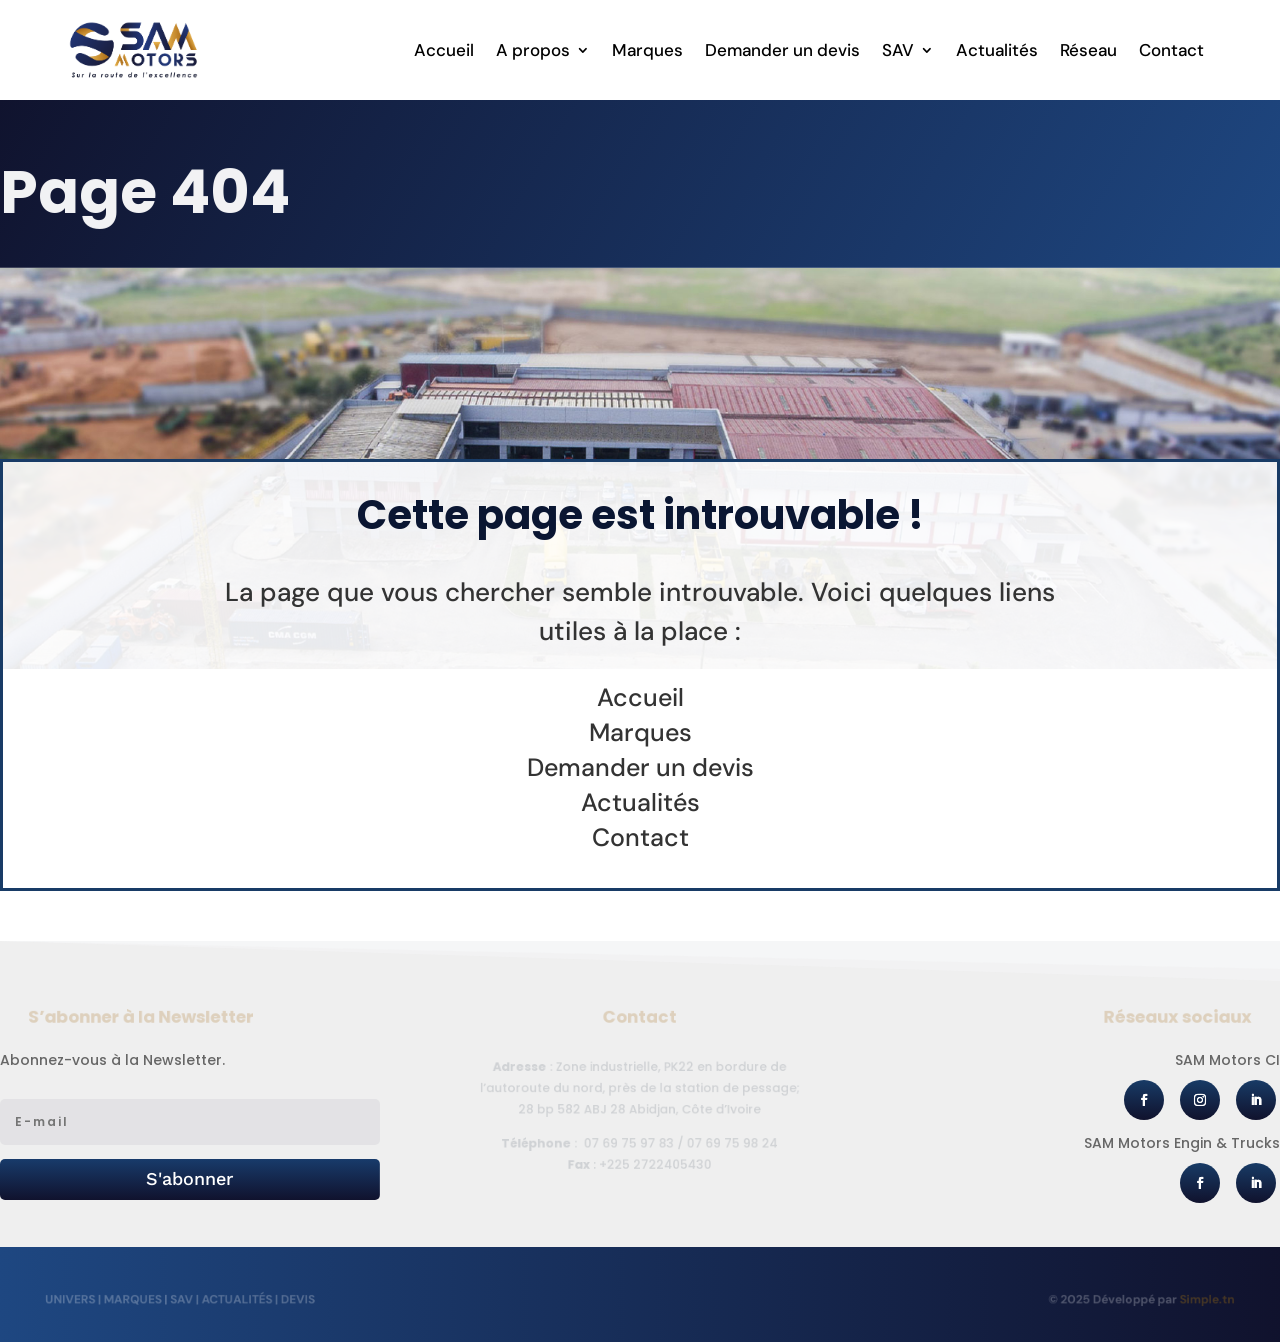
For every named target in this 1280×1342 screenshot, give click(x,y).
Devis (298, 1299)
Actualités (997, 52)
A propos (533, 52)
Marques (647, 52)
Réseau (1088, 52)
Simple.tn (1197, 1299)
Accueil (444, 52)
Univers (80, 1299)
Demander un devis (782, 52)
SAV (898, 52)
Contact (1171, 52)
